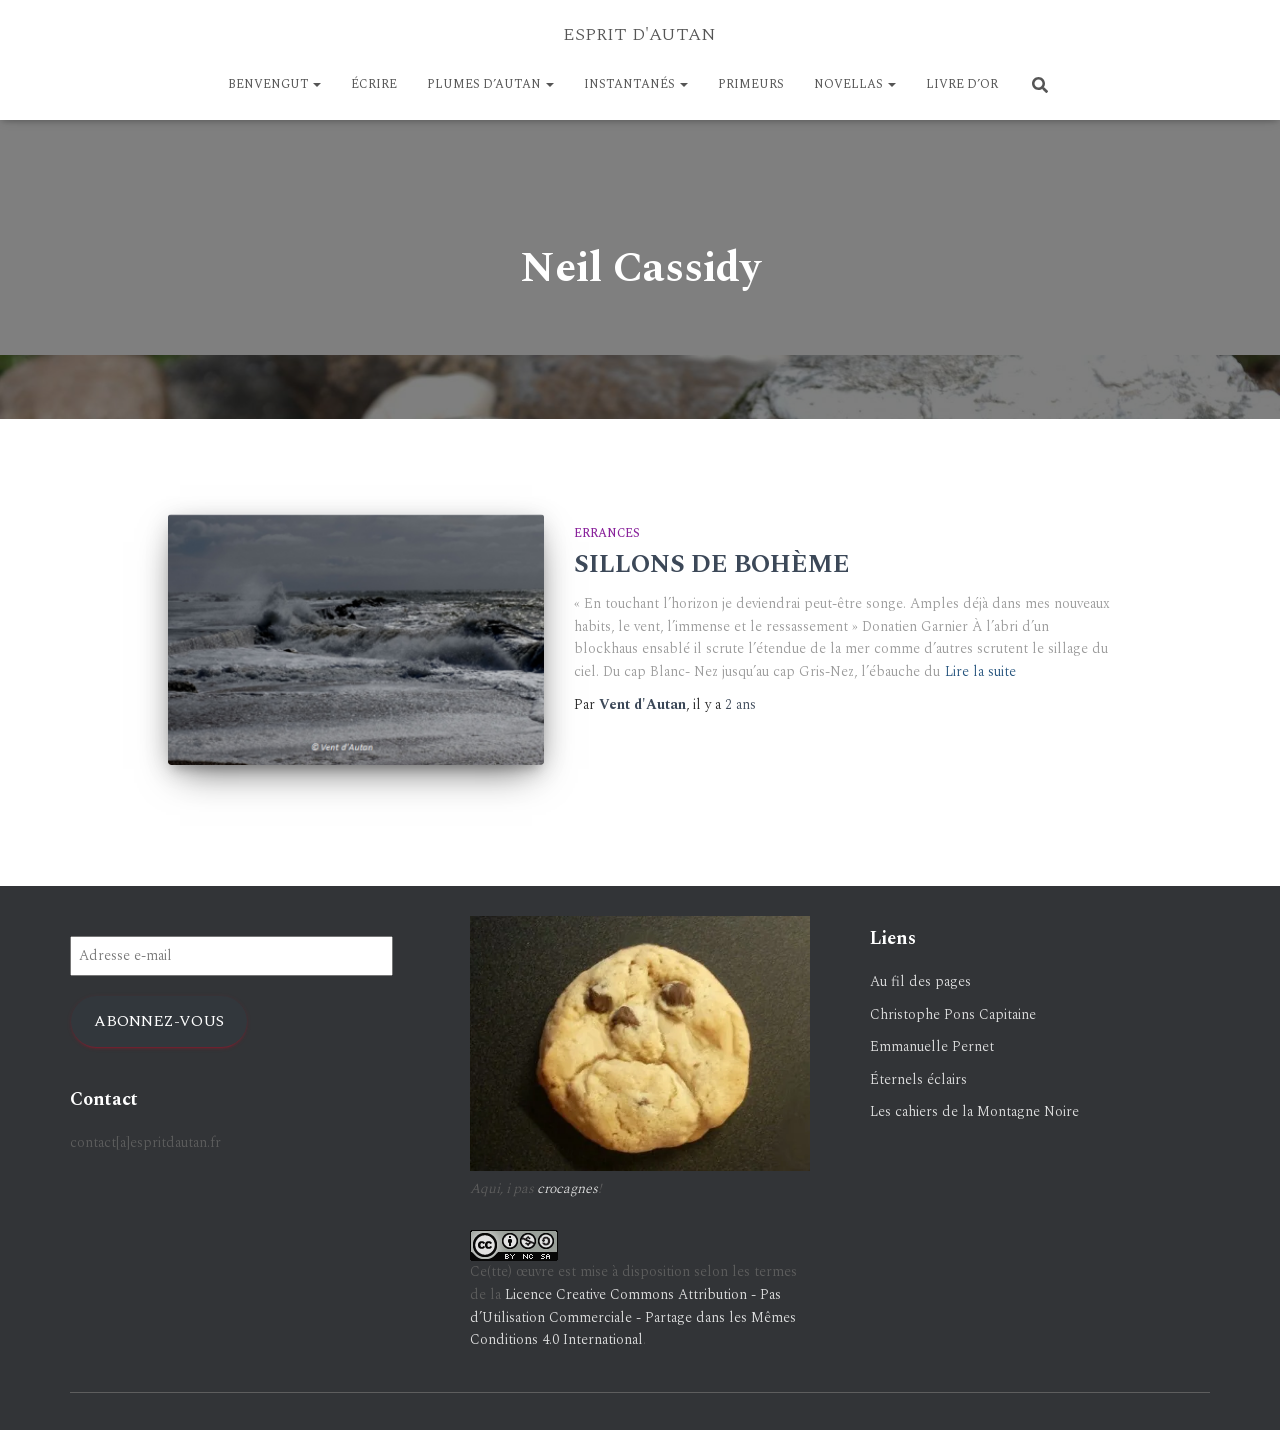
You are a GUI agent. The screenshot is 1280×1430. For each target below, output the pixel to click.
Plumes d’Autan (490, 84)
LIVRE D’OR (962, 84)
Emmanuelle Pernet (932, 1033)
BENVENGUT (274, 84)
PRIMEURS (751, 84)
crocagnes (567, 1174)
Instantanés (636, 84)
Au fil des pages (920, 967)
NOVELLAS (855, 84)
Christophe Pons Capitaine (953, 1000)
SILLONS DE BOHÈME (712, 565)
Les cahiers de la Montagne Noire (974, 1098)
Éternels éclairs (918, 1065)
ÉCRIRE (374, 84)
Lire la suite (980, 671)
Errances (607, 533)
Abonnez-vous (159, 1007)
